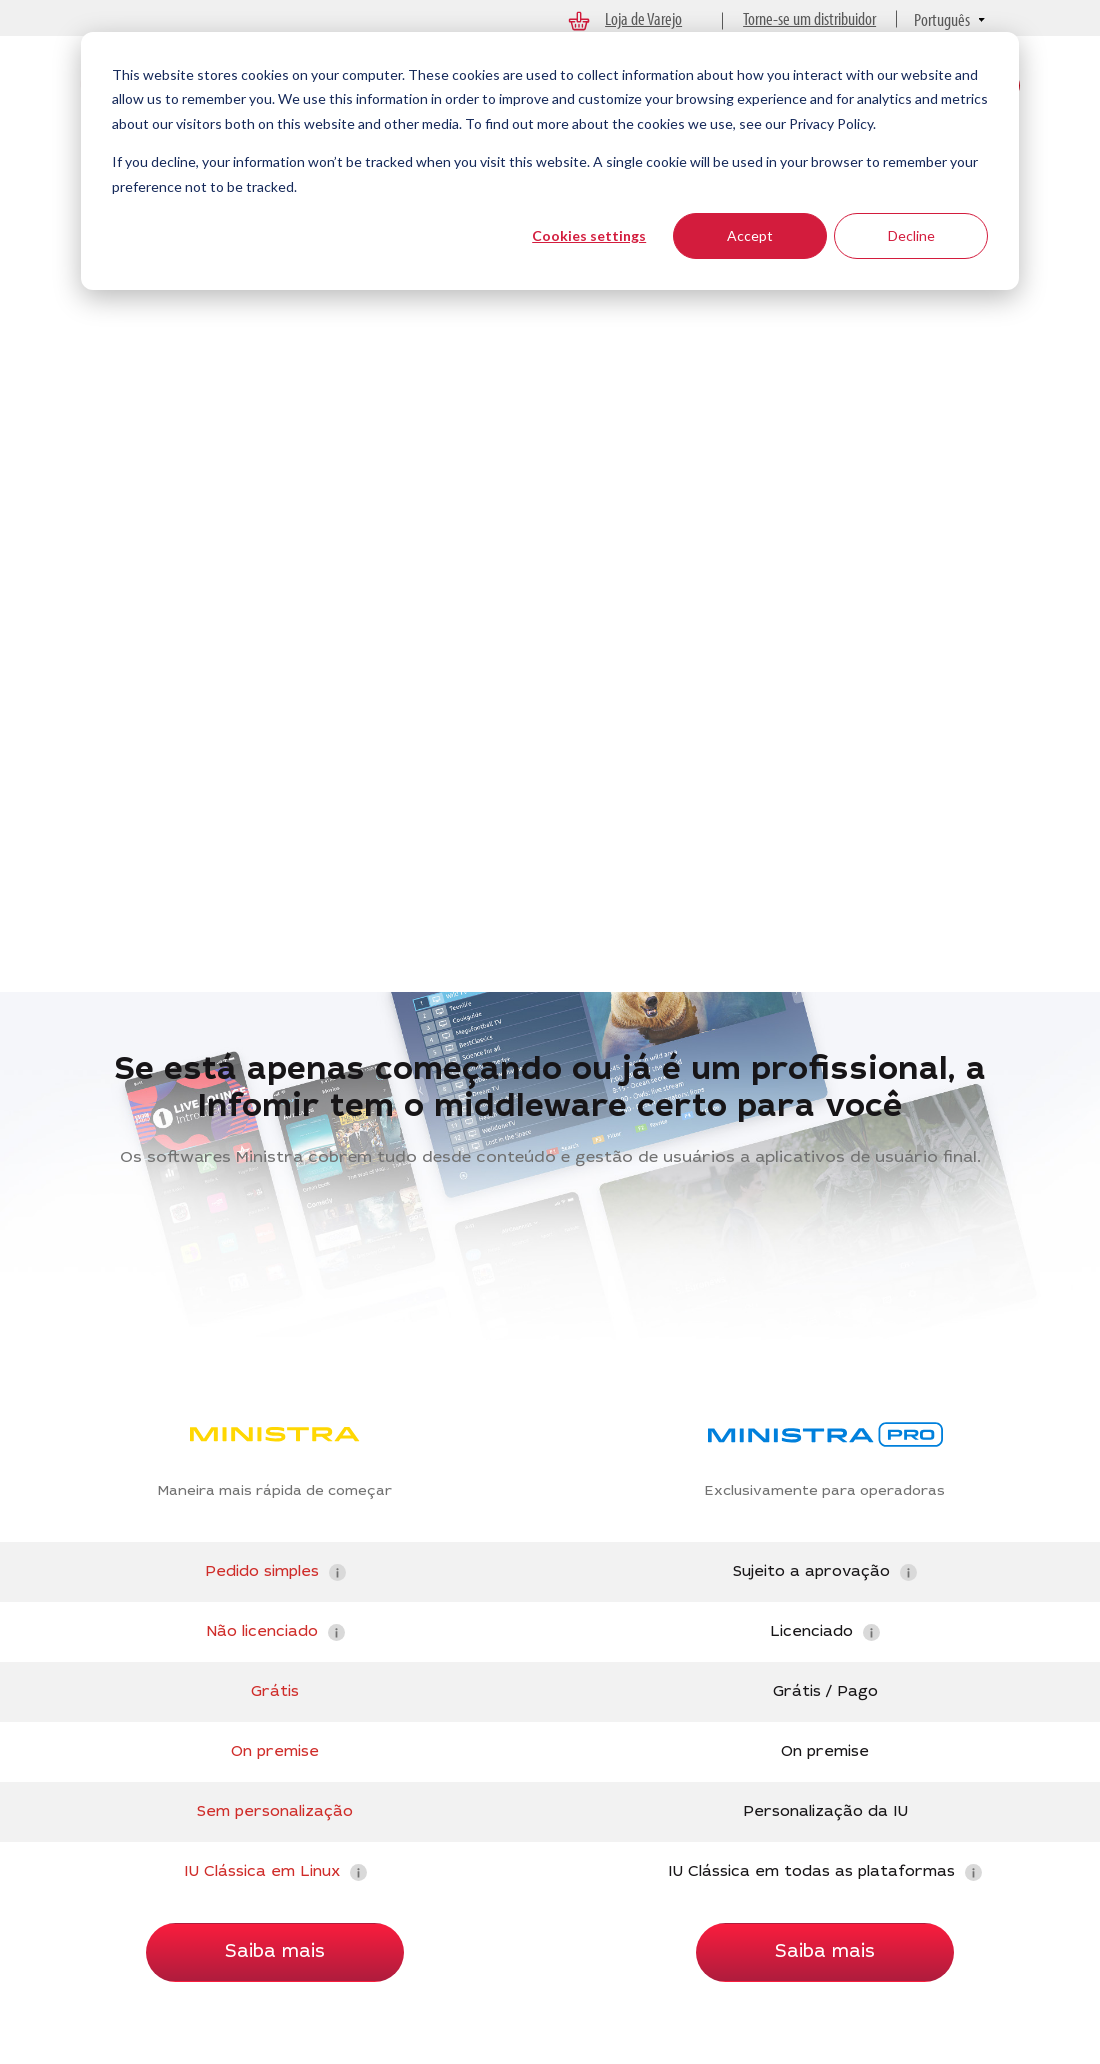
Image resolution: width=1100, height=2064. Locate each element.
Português (942, 19)
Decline (911, 235)
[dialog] (550, 161)
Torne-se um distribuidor (809, 18)
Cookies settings (589, 235)
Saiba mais (275, 1953)
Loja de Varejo (643, 18)
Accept (750, 235)
